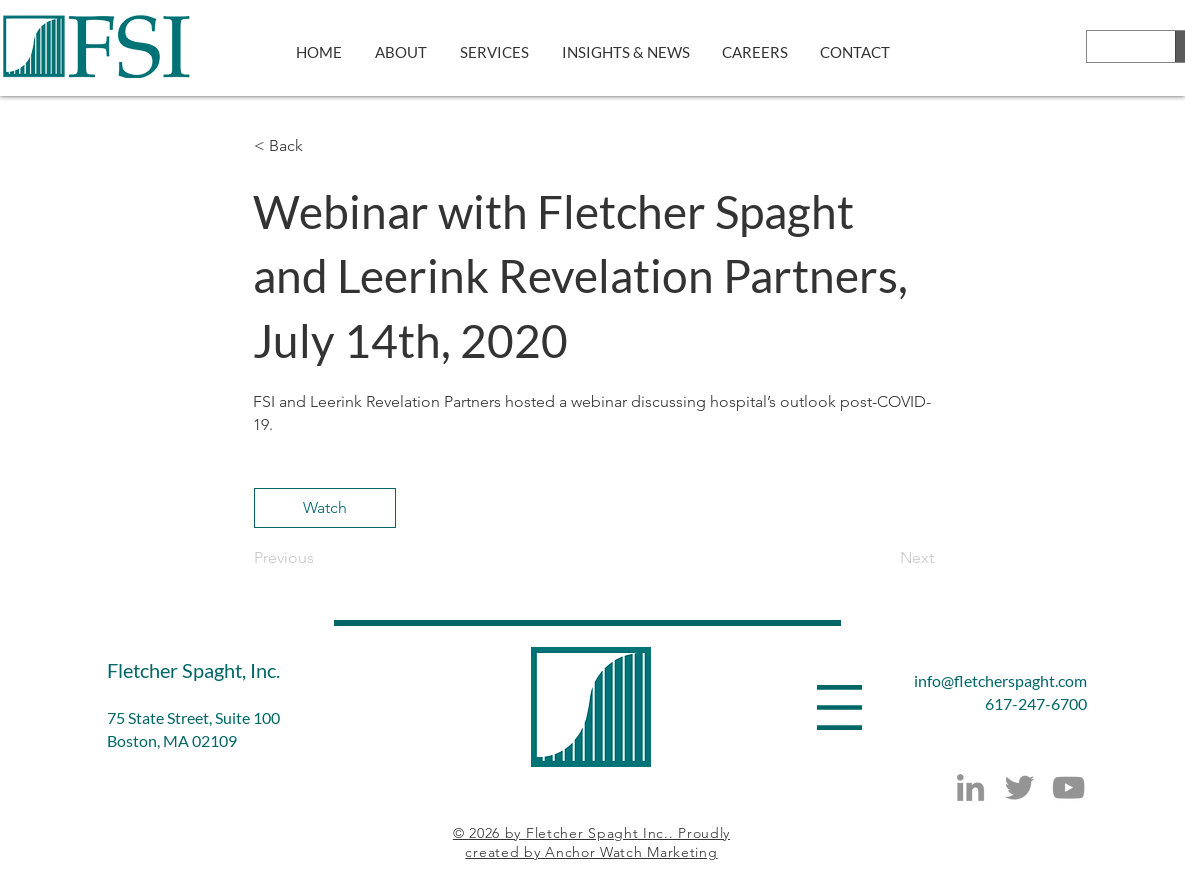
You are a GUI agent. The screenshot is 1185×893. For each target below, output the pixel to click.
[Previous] (320, 558)
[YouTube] (1068, 787)
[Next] (884, 558)
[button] (320, 146)
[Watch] (325, 508)
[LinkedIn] (970, 787)
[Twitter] (1019, 787)
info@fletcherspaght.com (1000, 680)
